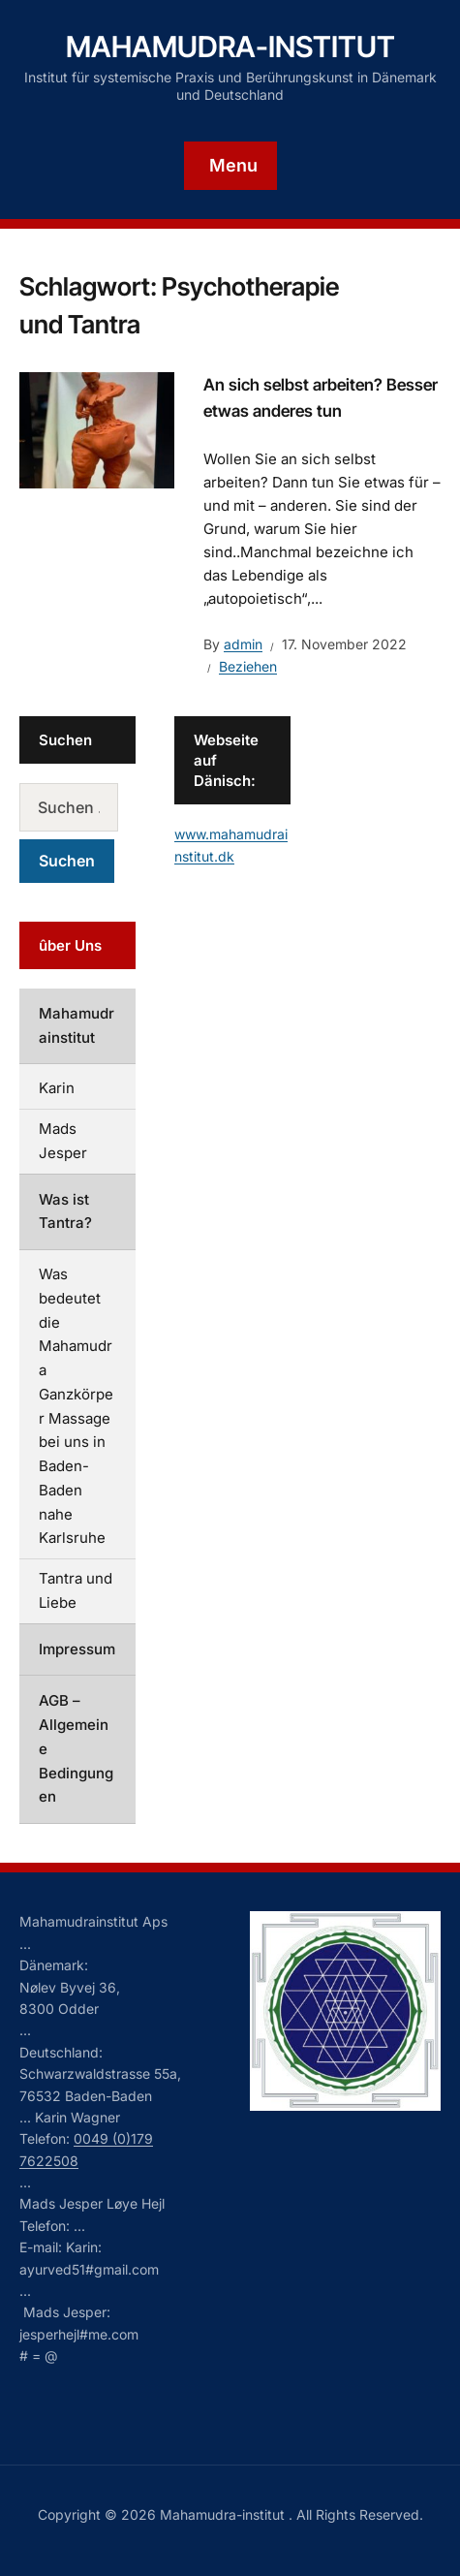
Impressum (77, 1649)
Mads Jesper (63, 1140)
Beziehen (248, 666)
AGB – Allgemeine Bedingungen (76, 1748)
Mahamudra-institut (230, 46)
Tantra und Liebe (75, 1590)
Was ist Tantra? (65, 1211)
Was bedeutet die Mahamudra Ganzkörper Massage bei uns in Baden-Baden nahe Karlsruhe (76, 1406)
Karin (57, 1088)
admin (243, 644)
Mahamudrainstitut (76, 1025)
